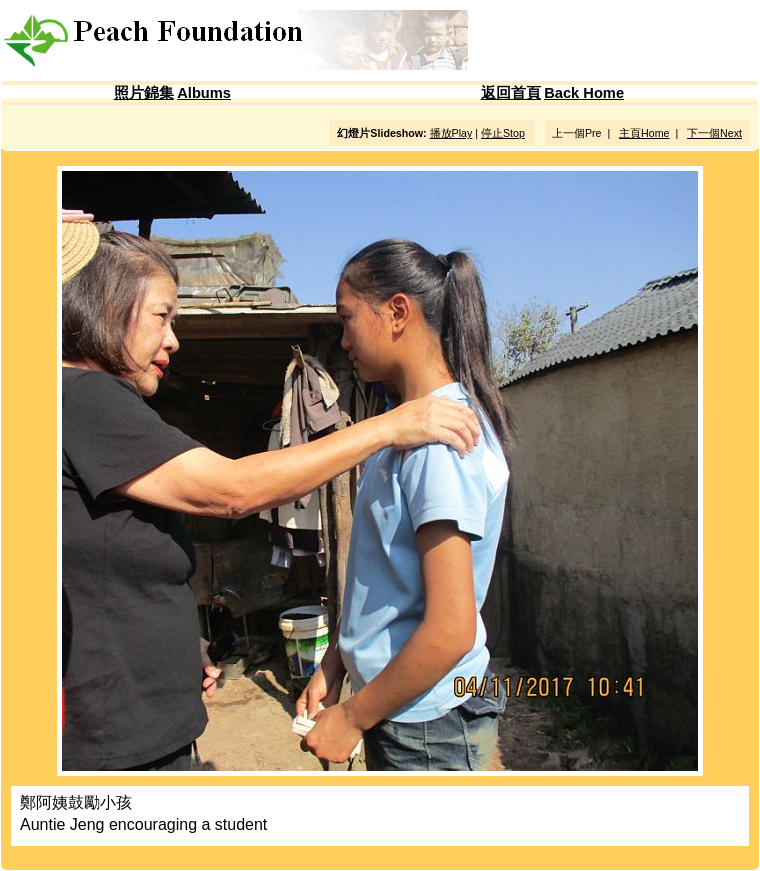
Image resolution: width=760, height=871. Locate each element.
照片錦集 (144, 93)
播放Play (451, 133)
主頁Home (644, 133)
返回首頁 (511, 93)
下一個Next (714, 133)
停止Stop (503, 133)
